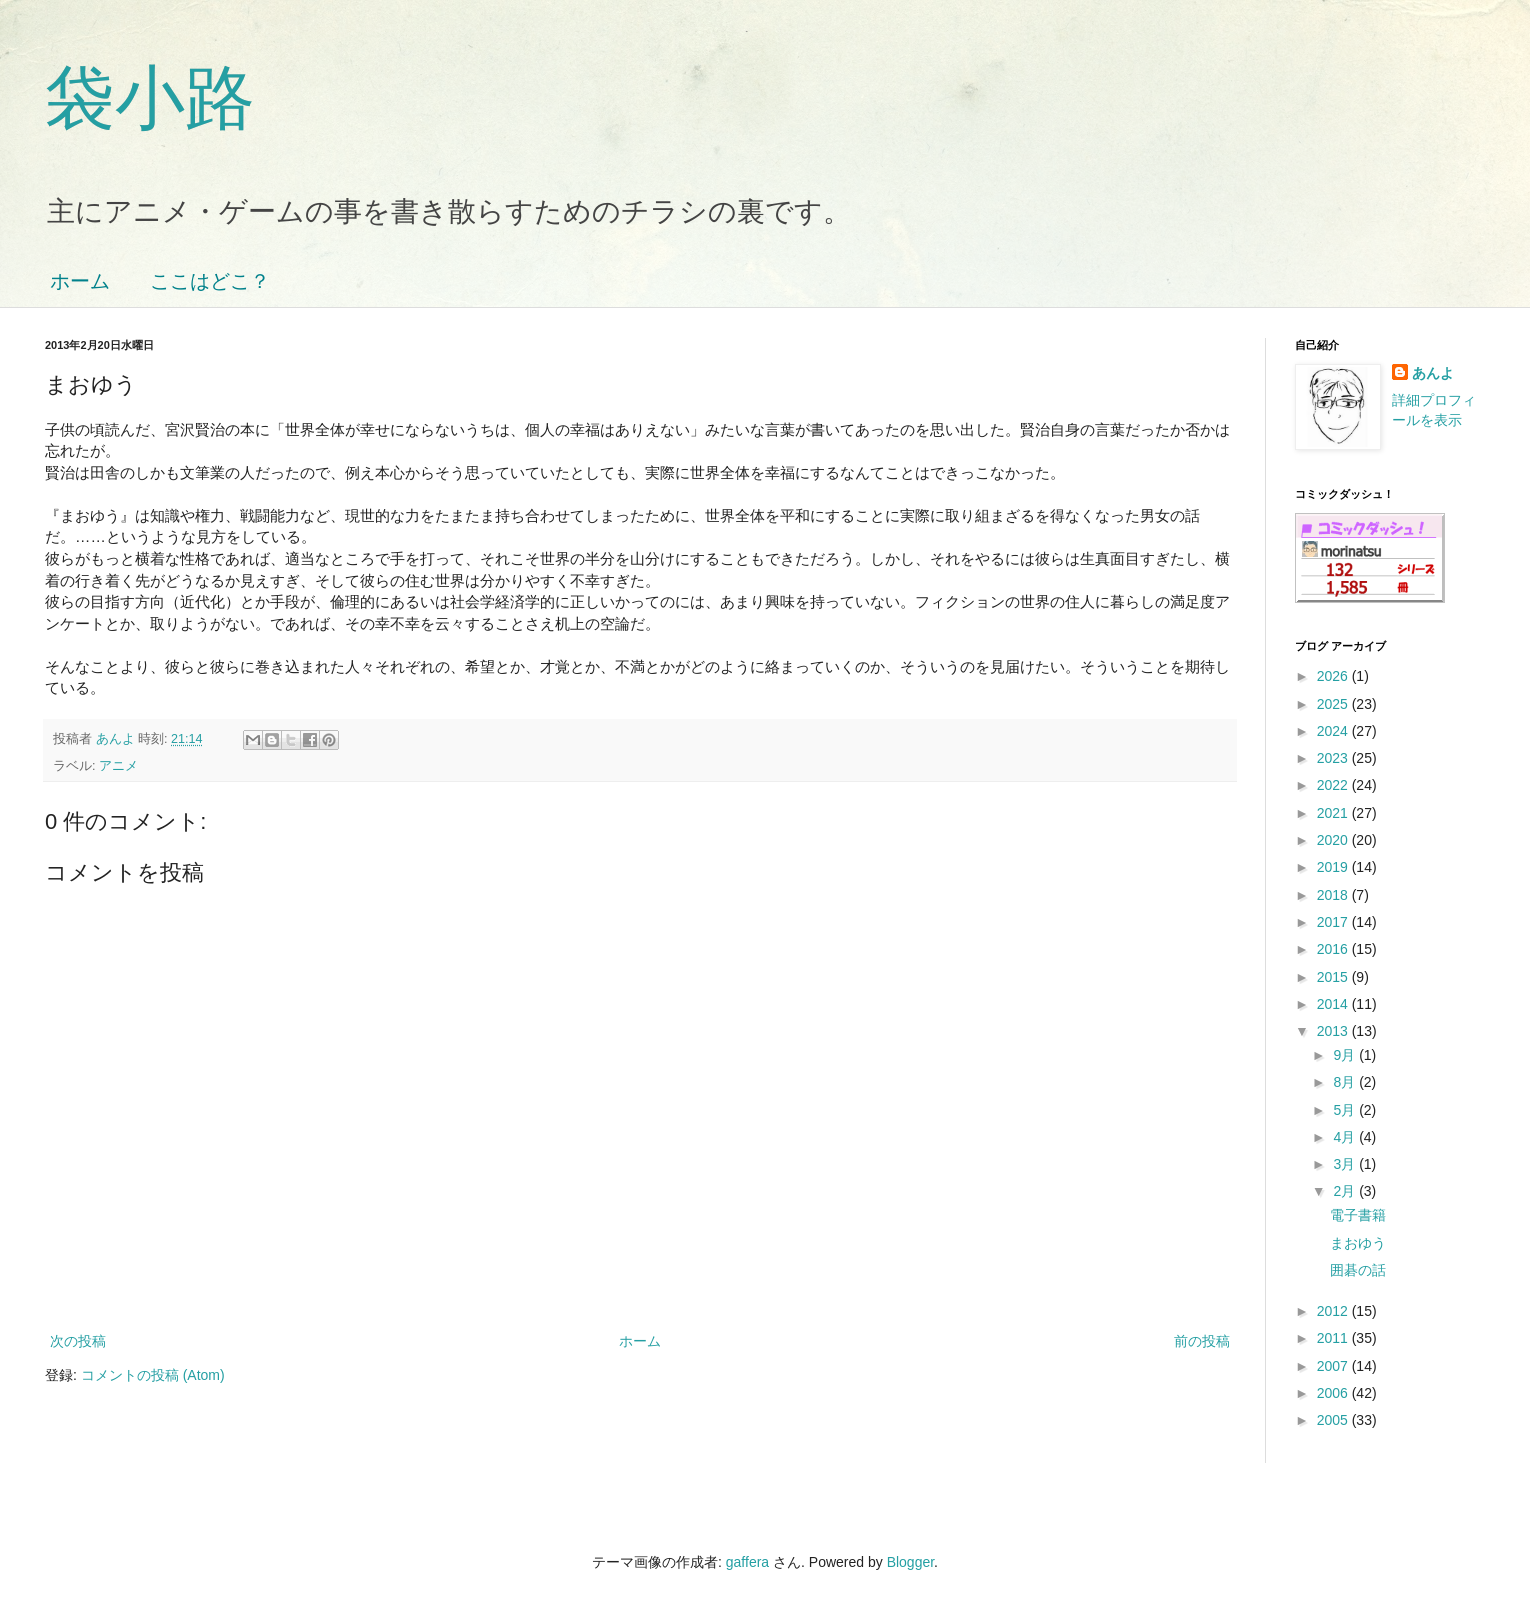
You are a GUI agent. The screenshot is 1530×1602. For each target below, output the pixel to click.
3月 (1346, 1164)
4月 (1346, 1137)
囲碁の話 (1358, 1270)
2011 (1334, 1338)
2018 (1334, 895)
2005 (1334, 1420)
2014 (1334, 1004)
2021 (1334, 813)
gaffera (747, 1562)
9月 (1346, 1055)
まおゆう (1358, 1243)
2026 (1334, 676)
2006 (1334, 1393)
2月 (1346, 1191)
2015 (1334, 977)
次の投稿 (78, 1341)
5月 (1346, 1110)
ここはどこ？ (210, 281)
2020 (1334, 840)
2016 (1334, 949)
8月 (1346, 1082)
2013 (1334, 1031)
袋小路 (150, 98)
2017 (1334, 922)
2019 (1334, 867)
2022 (1334, 785)
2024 (1334, 731)
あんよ (1433, 373)
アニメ (118, 766)
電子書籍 (1358, 1215)
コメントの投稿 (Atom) (153, 1375)
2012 (1334, 1311)
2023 (1334, 758)
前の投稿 (1202, 1341)
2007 (1334, 1366)
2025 (1334, 704)
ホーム (80, 281)
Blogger (910, 1562)
